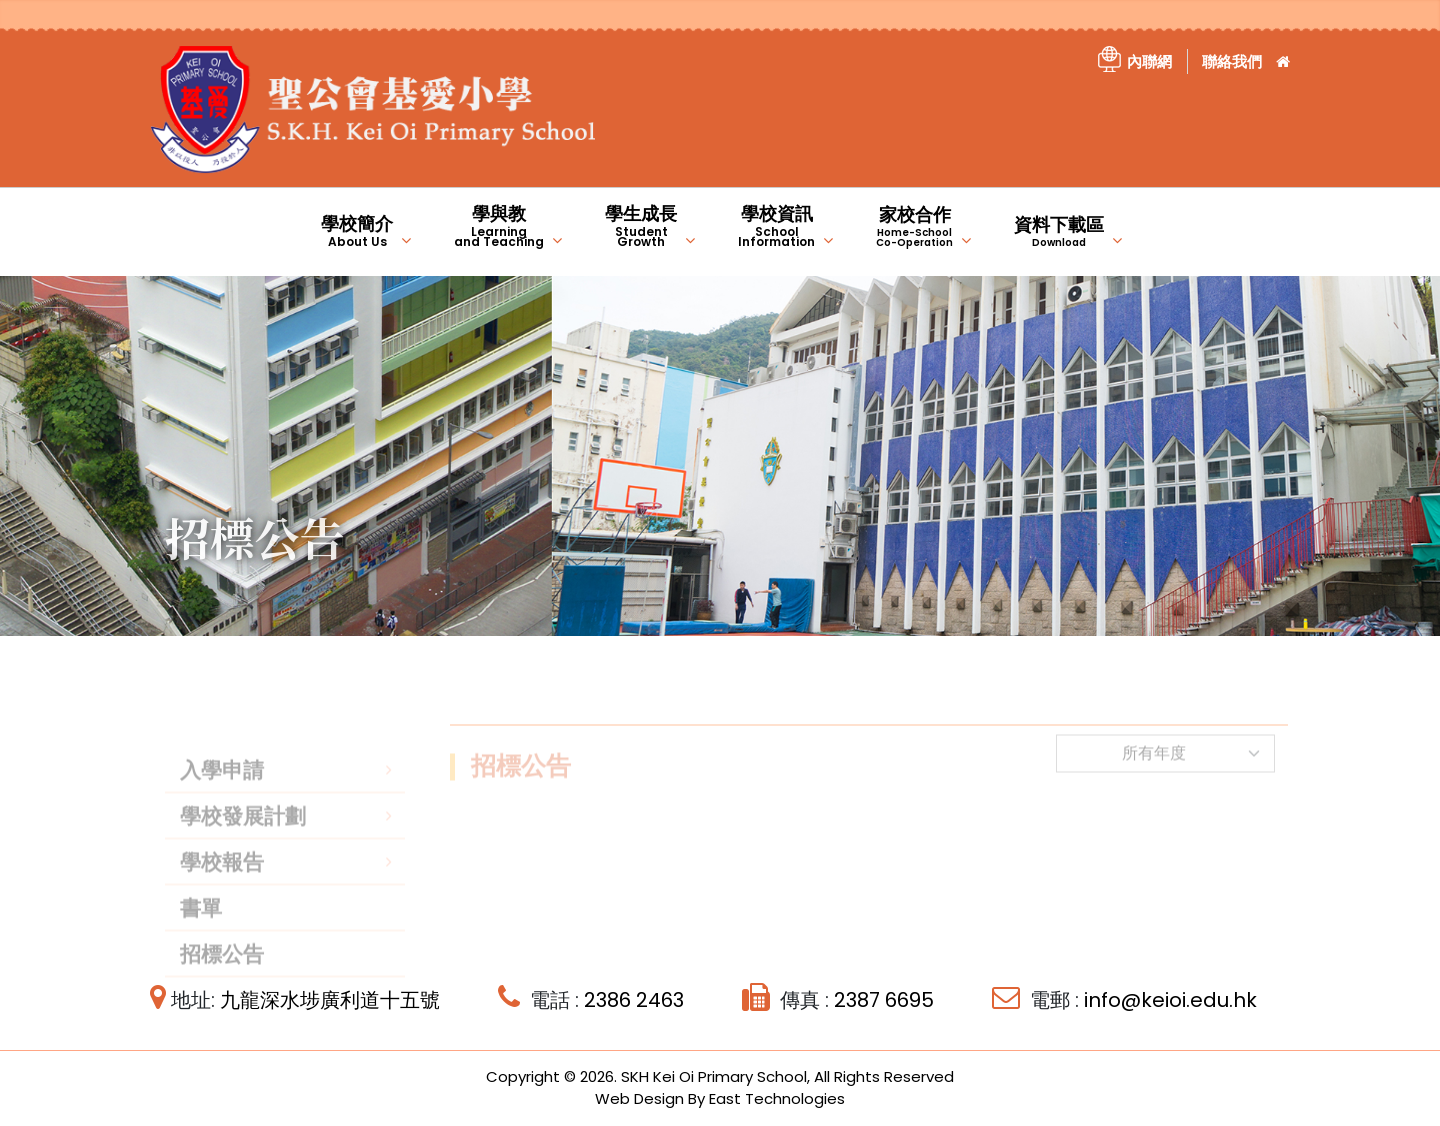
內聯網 (1149, 61)
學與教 (499, 225)
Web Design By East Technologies (720, 1098)
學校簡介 (357, 230)
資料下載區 (1059, 231)
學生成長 (641, 225)
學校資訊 (776, 225)
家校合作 (914, 226)
